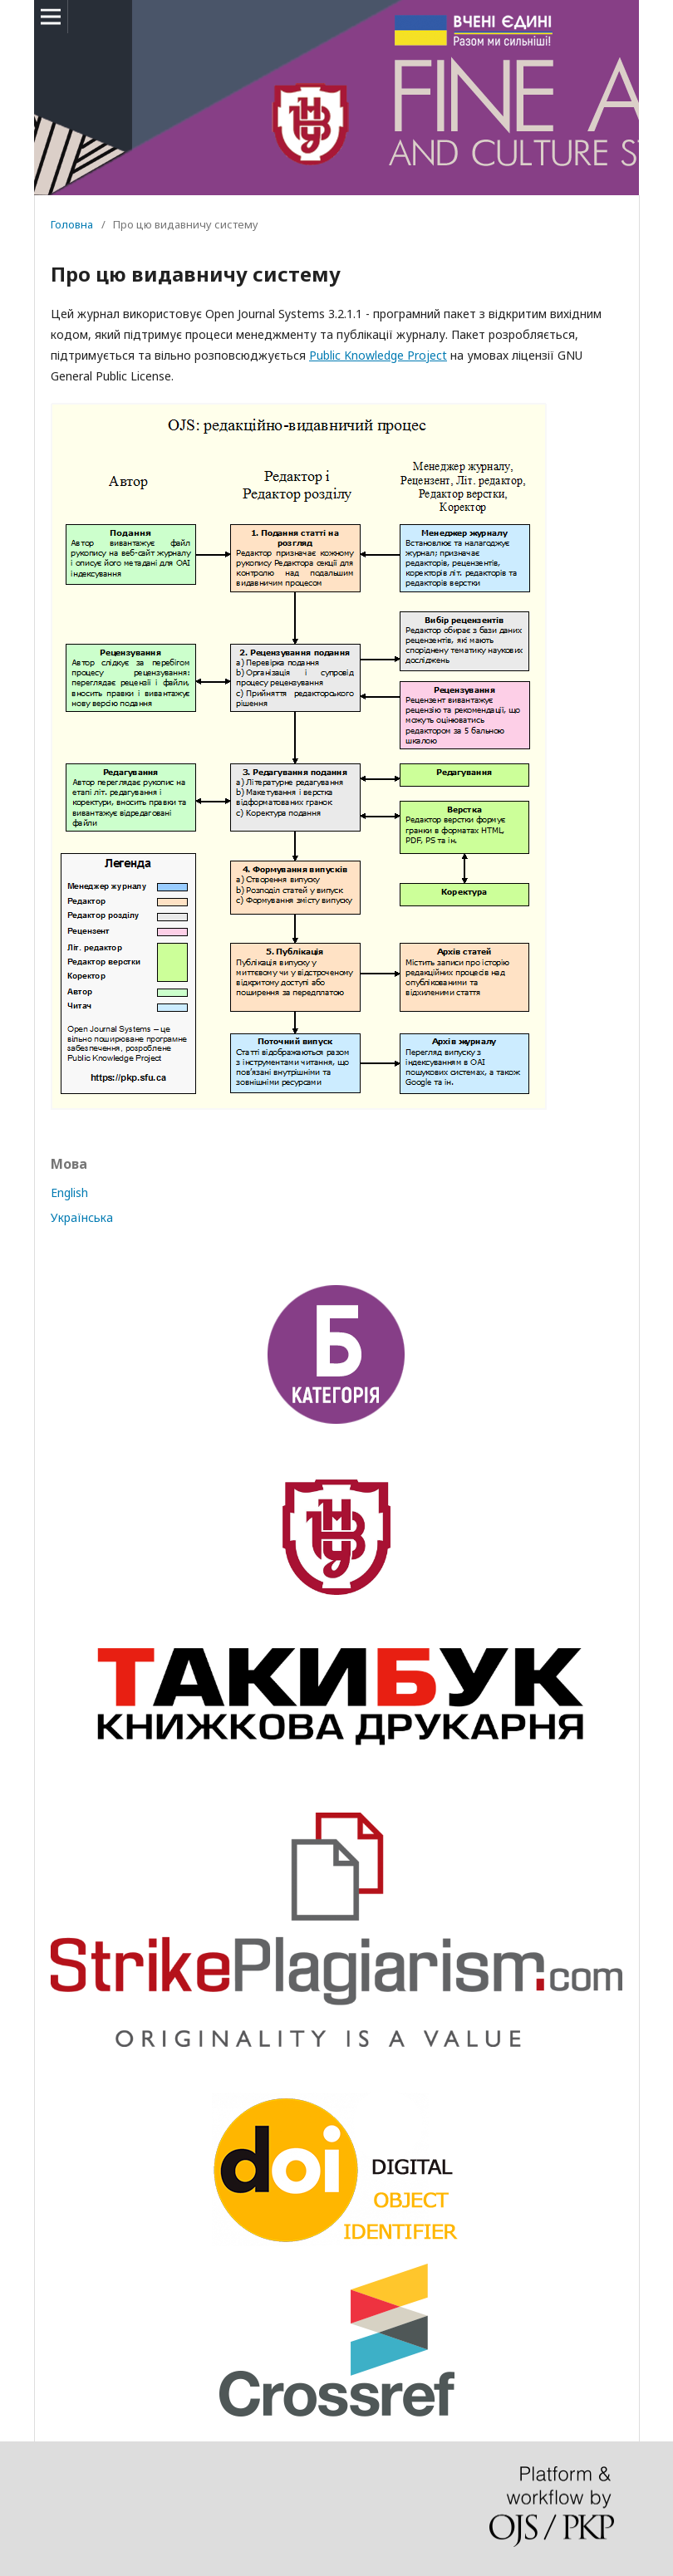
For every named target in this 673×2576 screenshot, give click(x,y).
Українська (82, 1217)
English (69, 1192)
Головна (72, 224)
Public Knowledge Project (378, 355)
